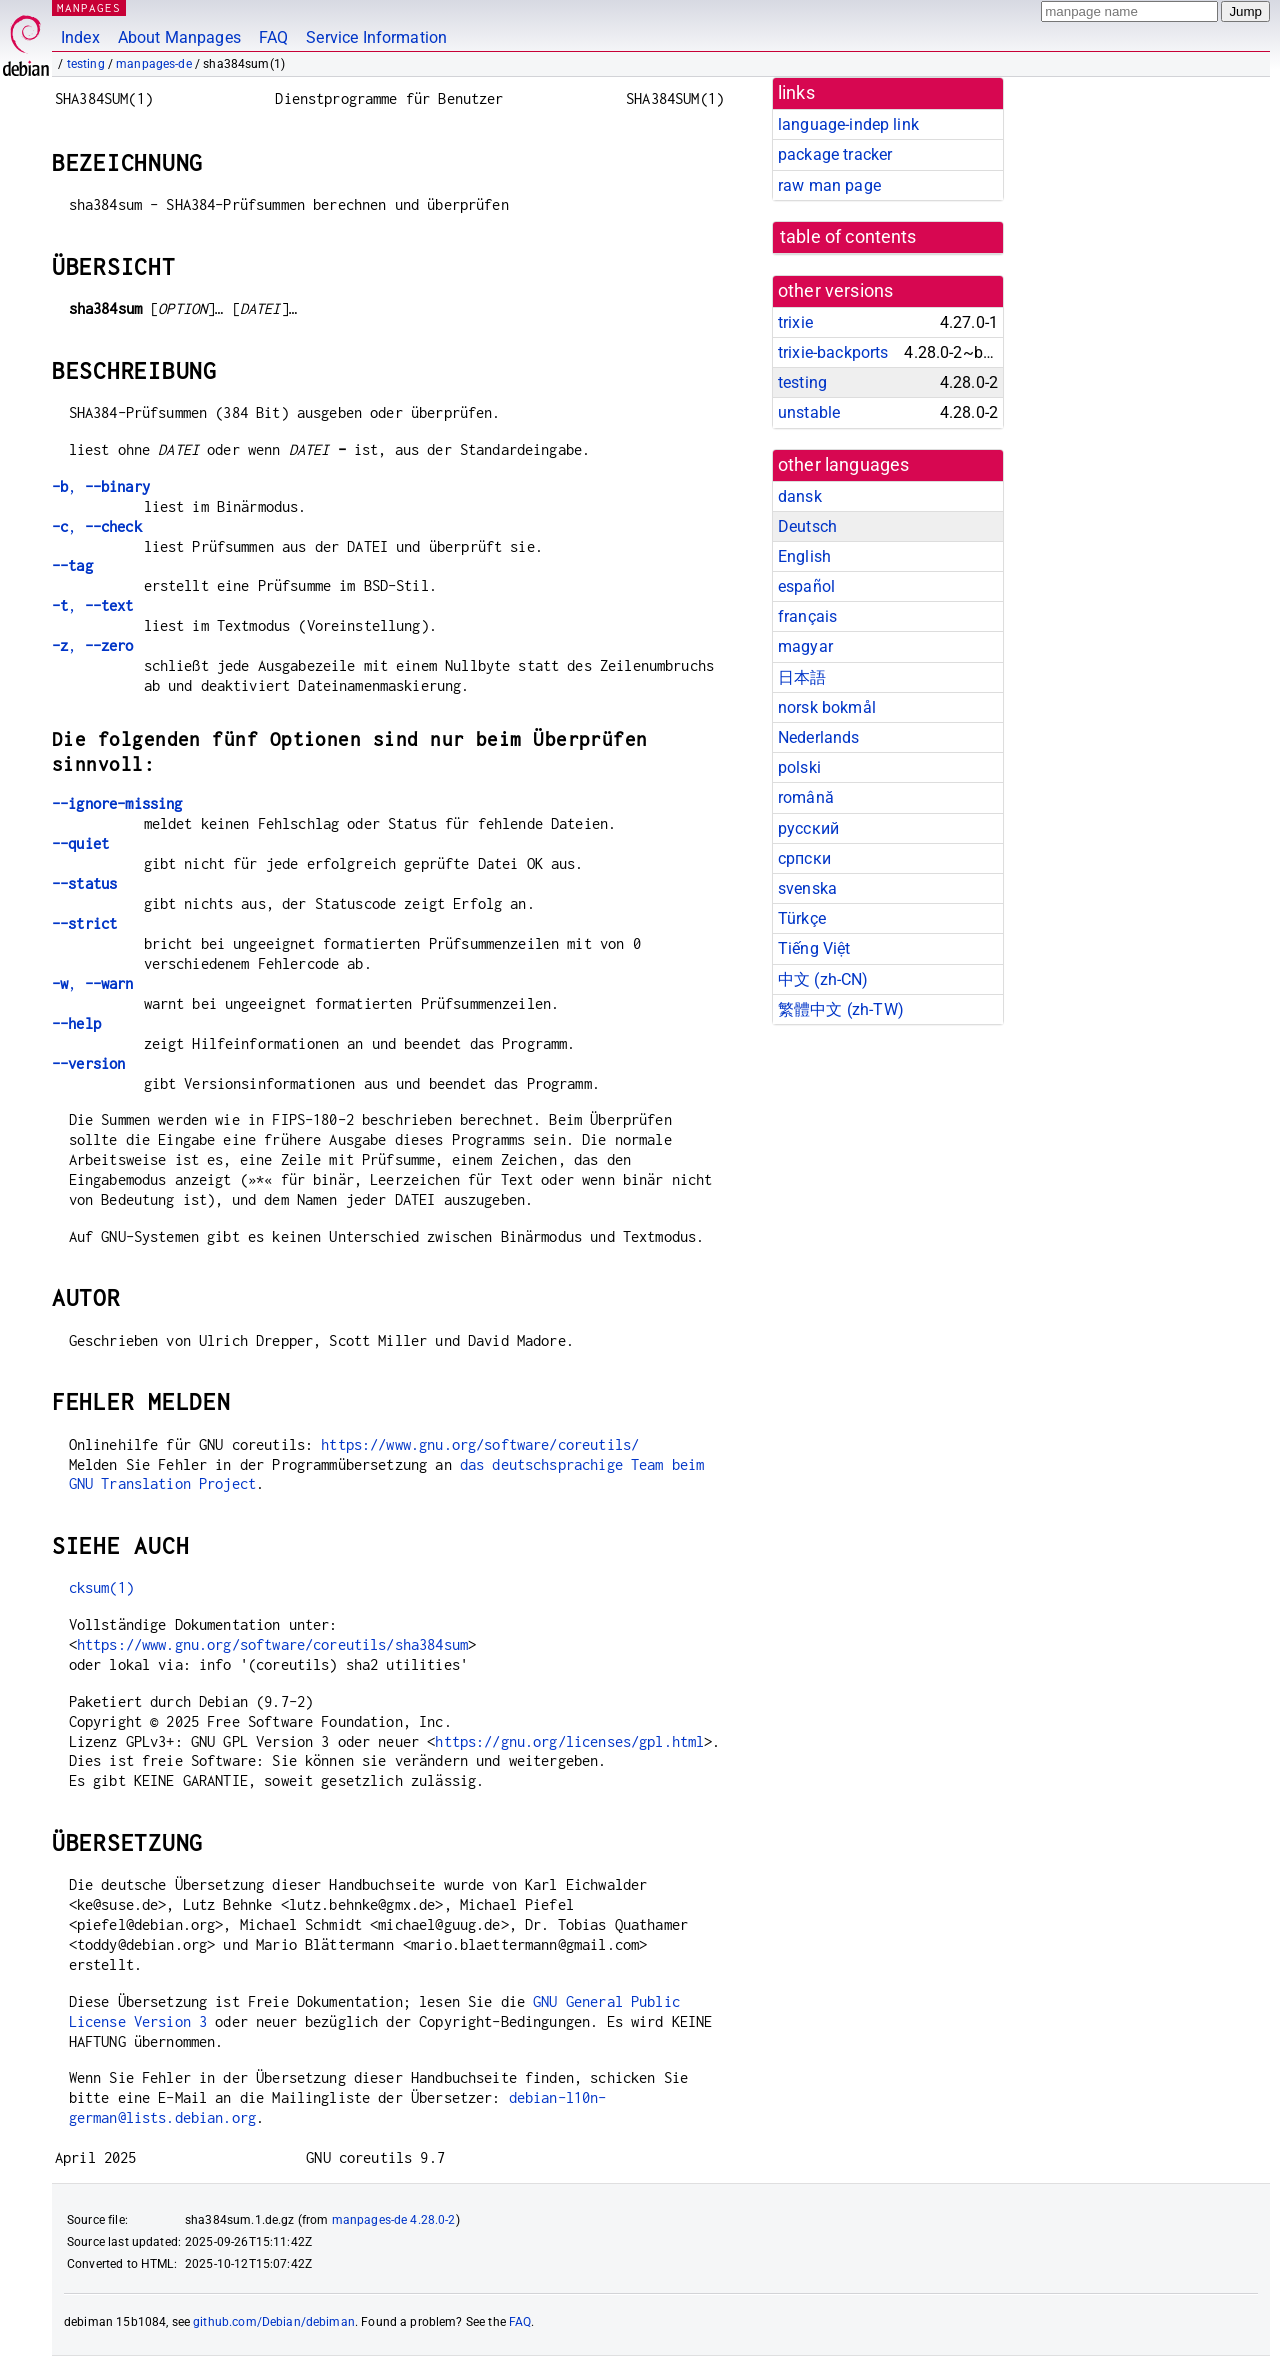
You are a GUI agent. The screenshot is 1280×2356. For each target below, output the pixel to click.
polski (799, 767)
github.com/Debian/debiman (274, 2322)
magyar (805, 646)
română (806, 797)
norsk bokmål (827, 707)
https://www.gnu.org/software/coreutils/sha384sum (272, 1644)
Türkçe (802, 918)
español (806, 586)
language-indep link (848, 124)
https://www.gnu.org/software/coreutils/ (480, 1444)
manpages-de (154, 64)
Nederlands (819, 737)
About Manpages (179, 37)
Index (80, 37)
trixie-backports (833, 352)
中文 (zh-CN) (823, 979)
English (804, 556)
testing (86, 64)
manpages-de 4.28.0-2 (394, 2220)
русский (808, 828)
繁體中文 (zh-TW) (841, 1009)
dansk (800, 496)
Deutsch (807, 526)
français (807, 616)
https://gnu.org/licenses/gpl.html (569, 1741)
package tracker (835, 154)
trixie (795, 322)
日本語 (802, 677)
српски (804, 858)
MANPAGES (89, 7)
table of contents (848, 237)
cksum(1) (101, 1587)
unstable (809, 412)
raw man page (829, 185)
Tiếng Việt (814, 948)
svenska (807, 888)
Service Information (376, 37)
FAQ (273, 37)
